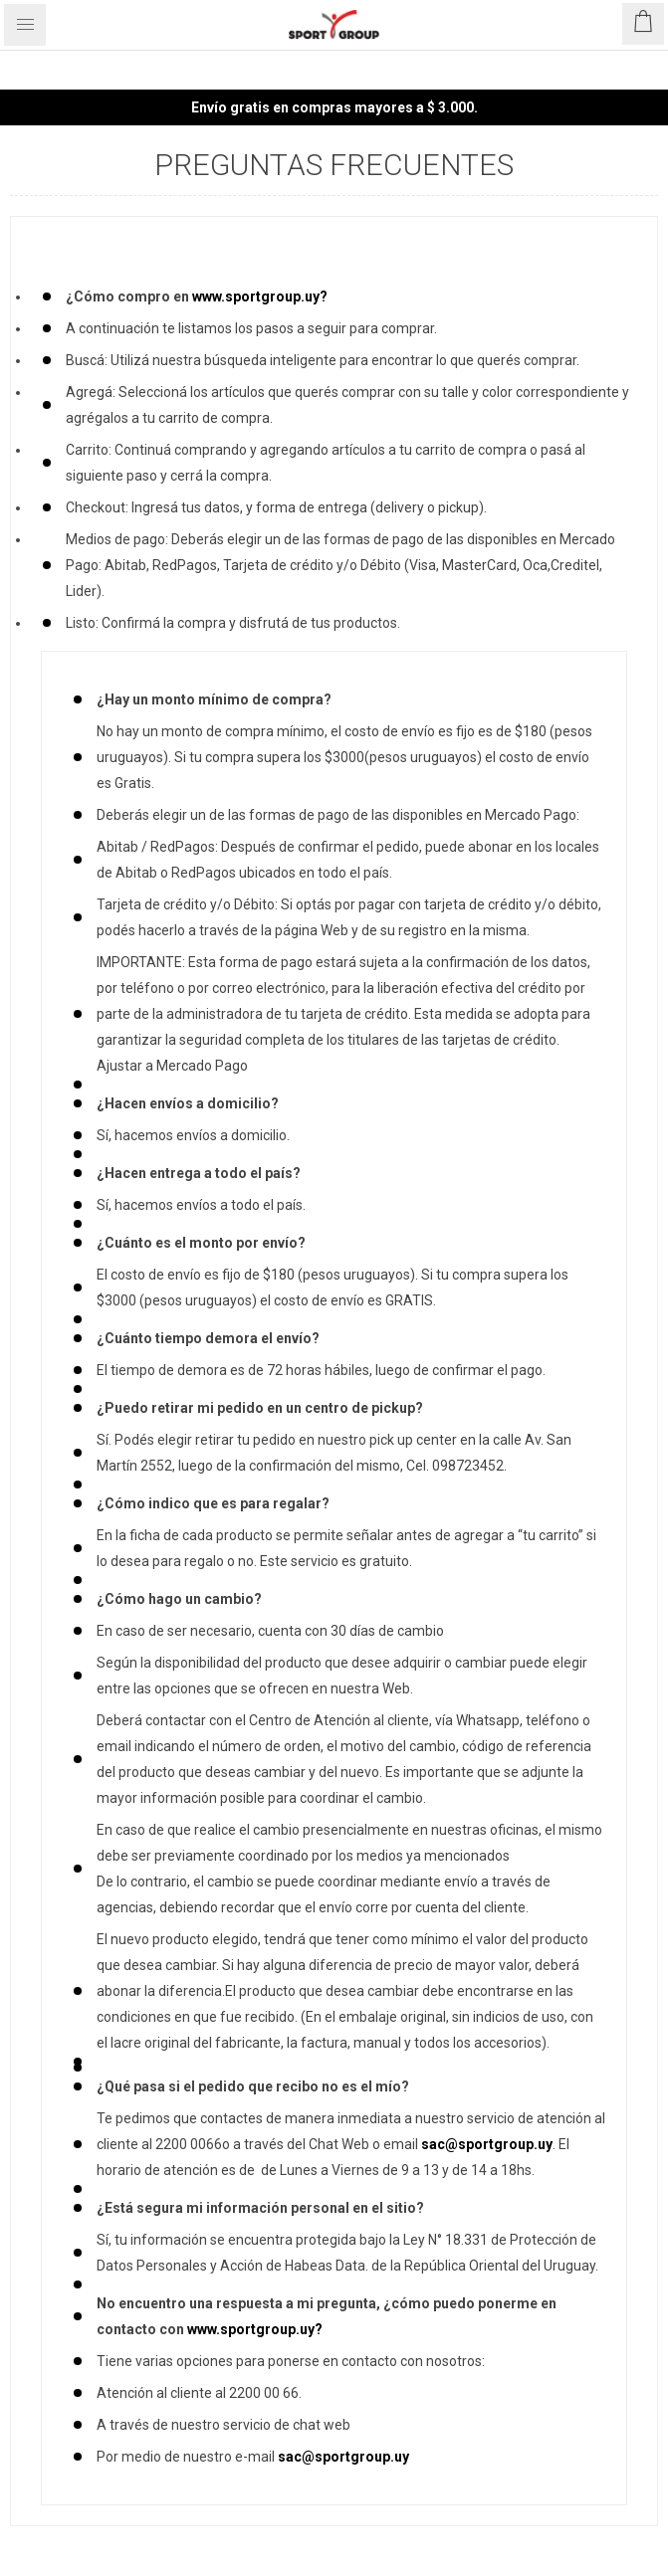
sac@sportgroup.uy (487, 2144)
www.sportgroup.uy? (260, 296)
